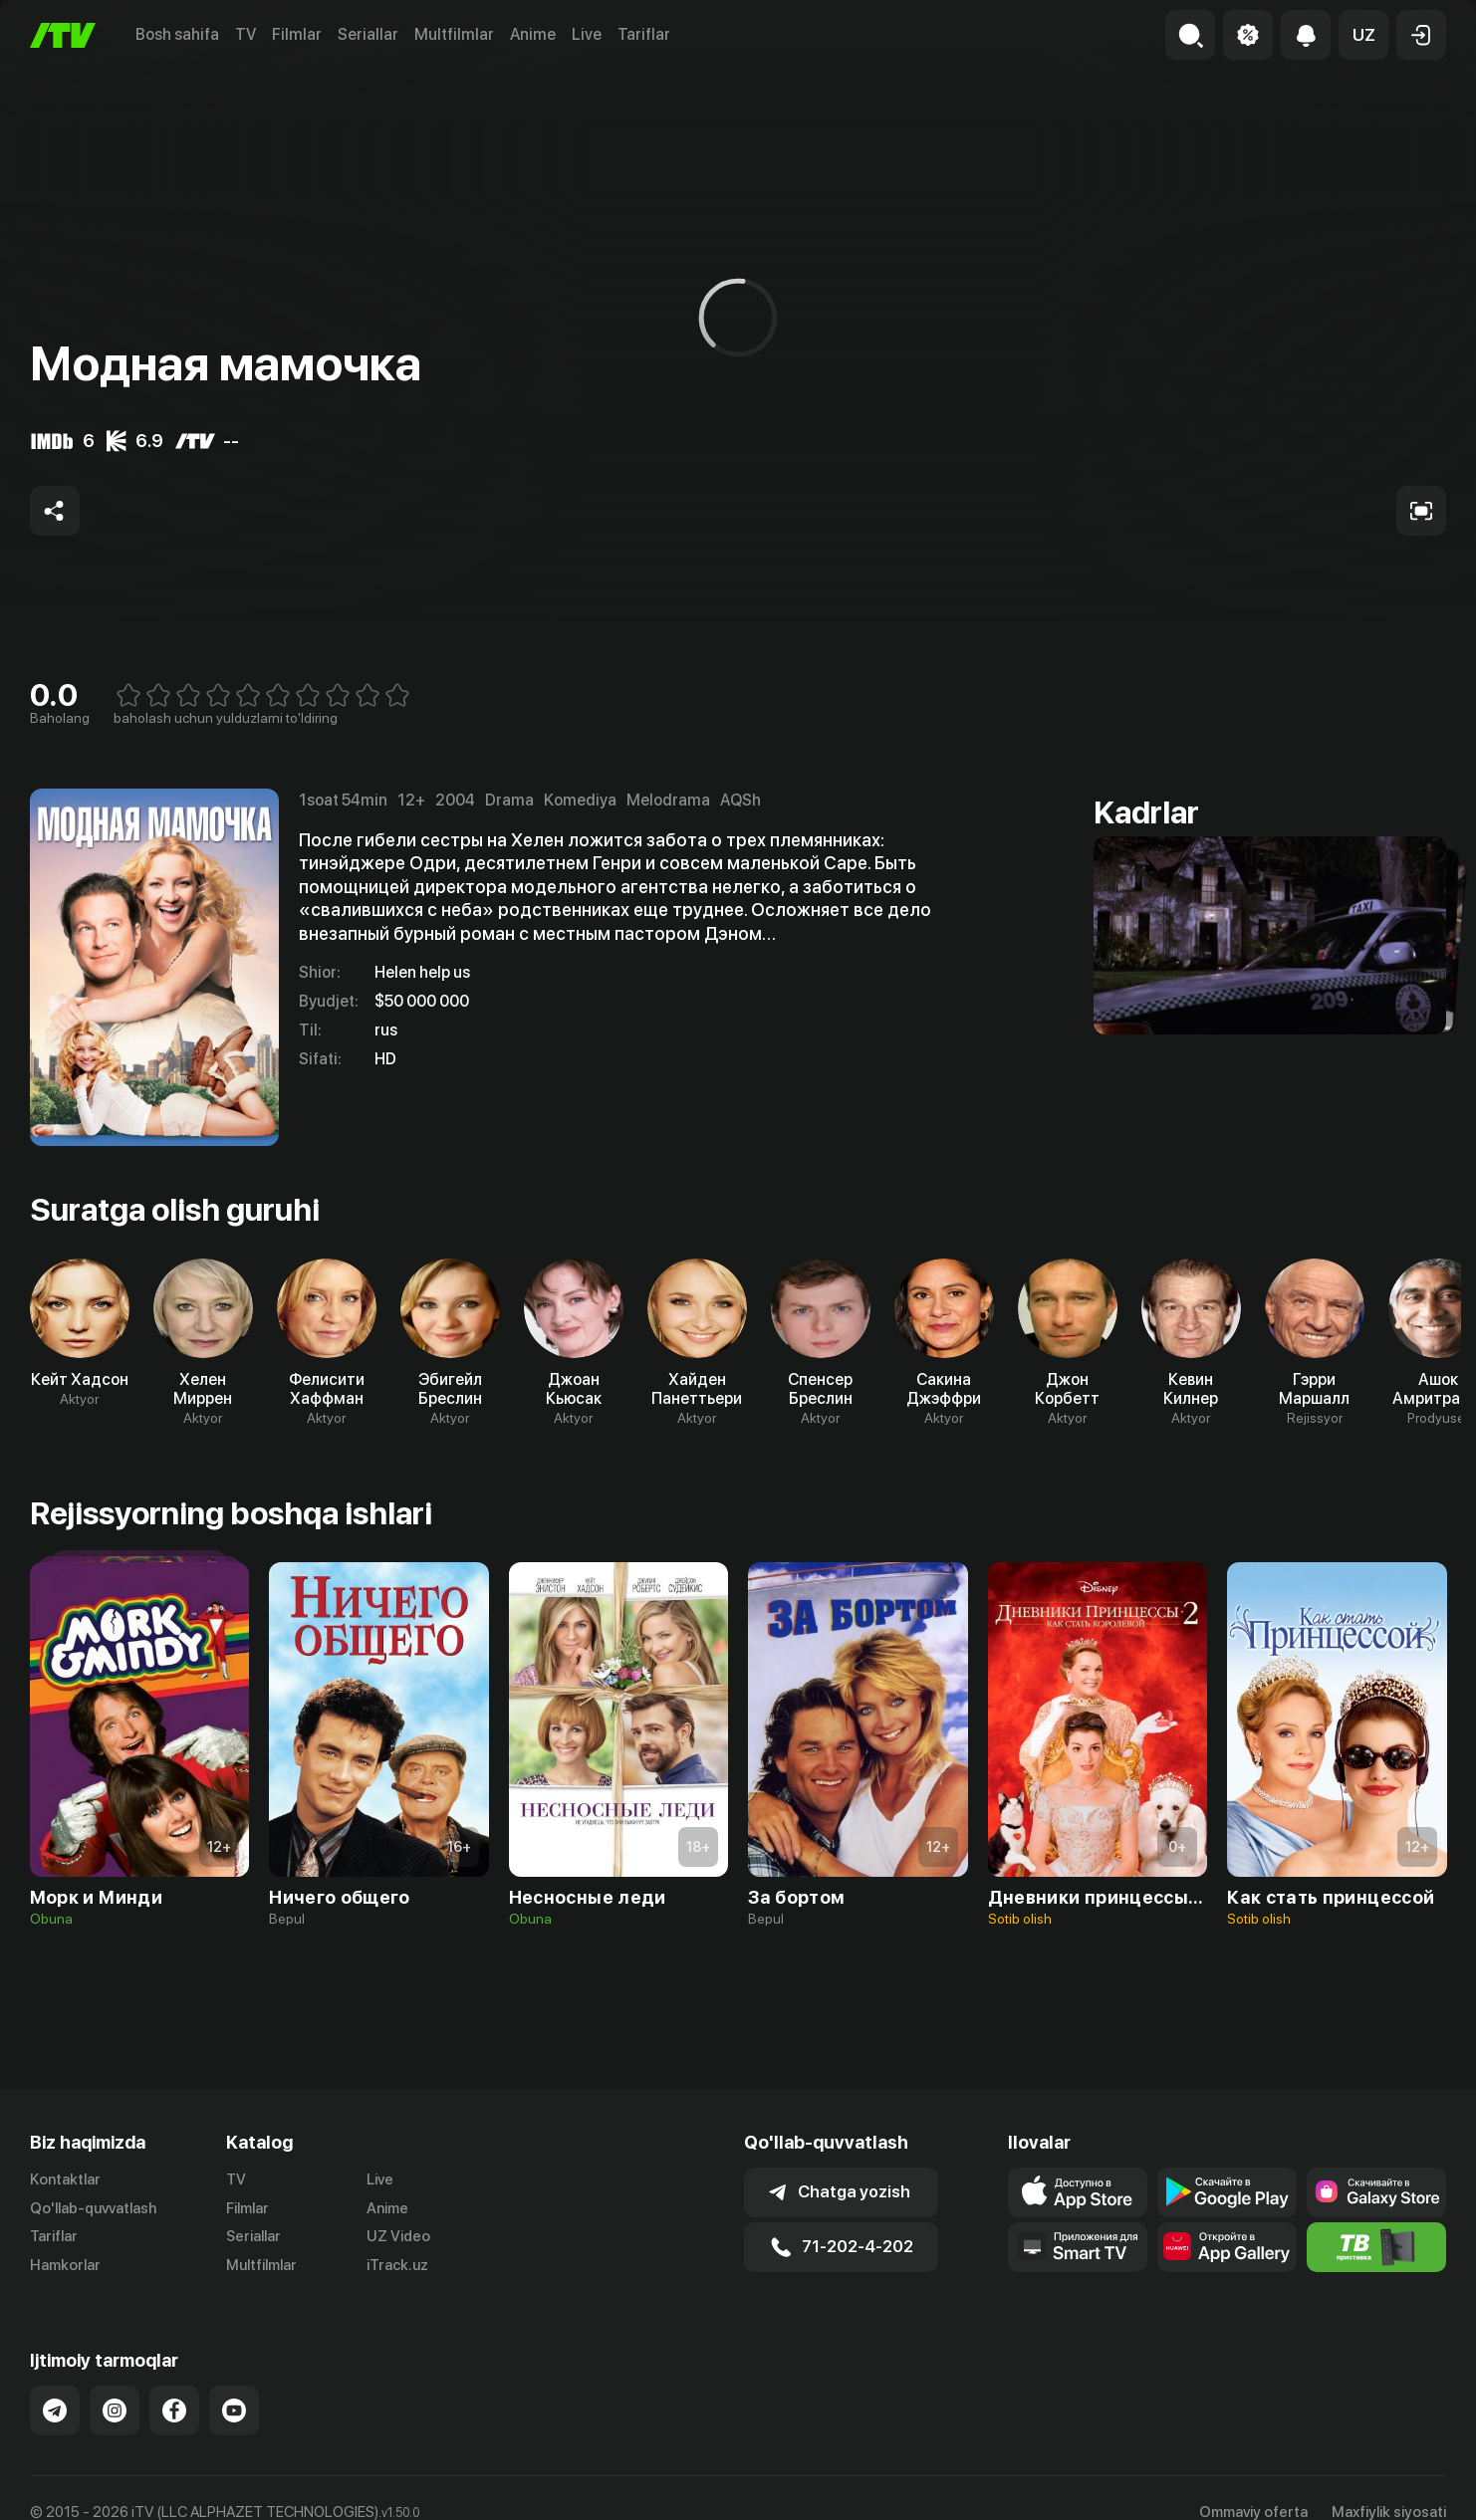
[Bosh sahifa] (63, 35)
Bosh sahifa (177, 34)
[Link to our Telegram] (55, 2410)
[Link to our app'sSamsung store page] (1376, 2192)
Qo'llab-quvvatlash (93, 2208)
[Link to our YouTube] (234, 2410)
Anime (533, 34)
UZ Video (398, 2236)
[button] (1363, 35)
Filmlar (297, 34)
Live (587, 34)
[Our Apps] (1077, 2247)
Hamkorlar (65, 2265)
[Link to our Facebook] (174, 2410)
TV (245, 34)
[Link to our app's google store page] (1227, 2192)
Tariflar (643, 34)
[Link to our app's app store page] (1077, 2192)
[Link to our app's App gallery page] (1227, 2247)
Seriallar (368, 34)
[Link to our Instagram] (114, 2410)
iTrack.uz (397, 2265)
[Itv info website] (1376, 2247)
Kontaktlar (65, 2179)
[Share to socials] (55, 511)
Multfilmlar (454, 34)
